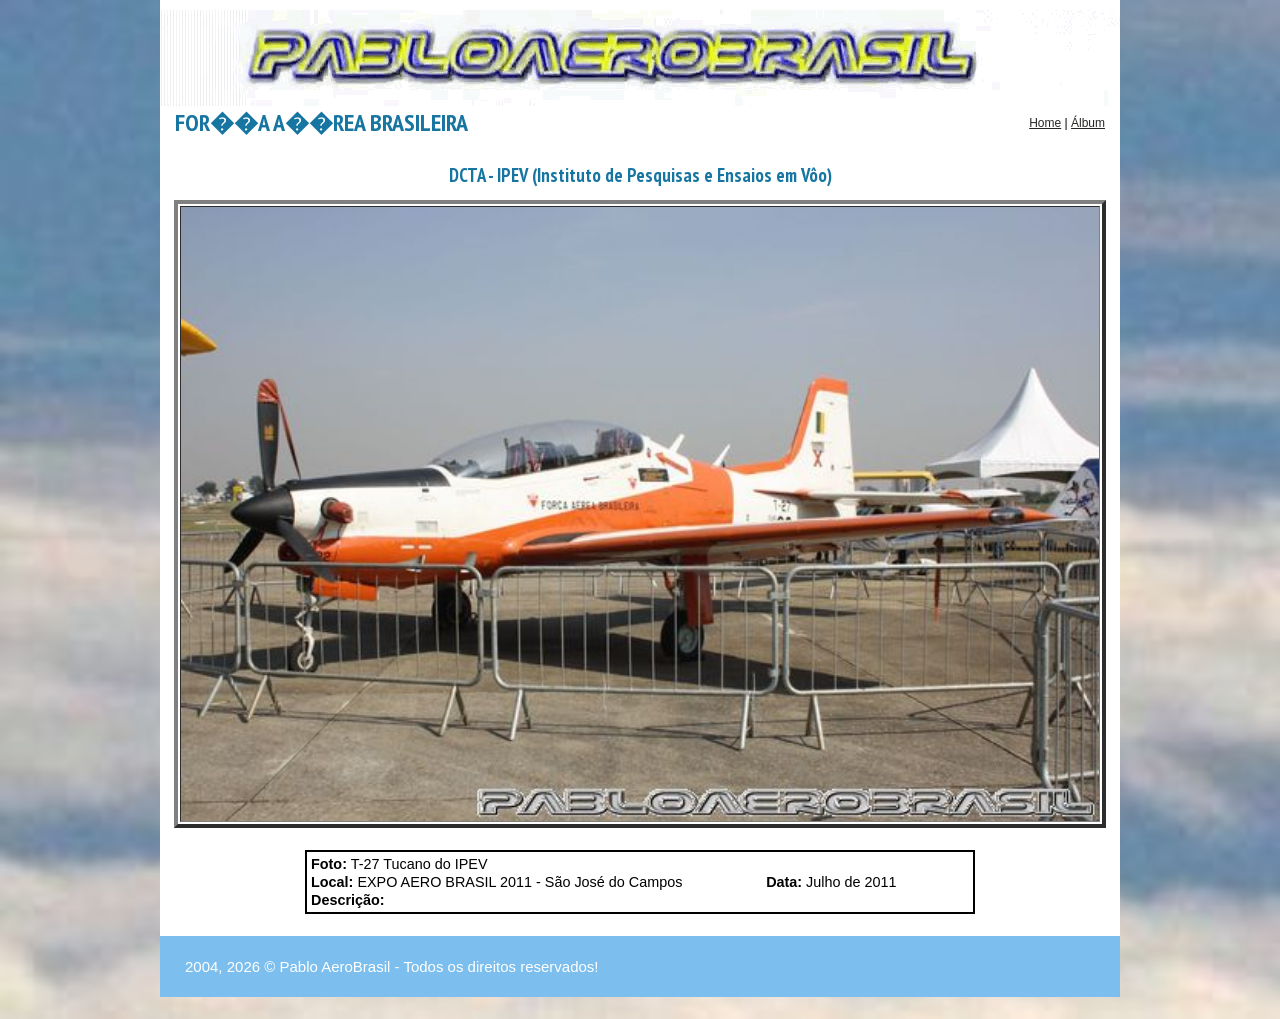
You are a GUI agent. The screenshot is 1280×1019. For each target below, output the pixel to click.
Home (1045, 123)
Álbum (1088, 123)
